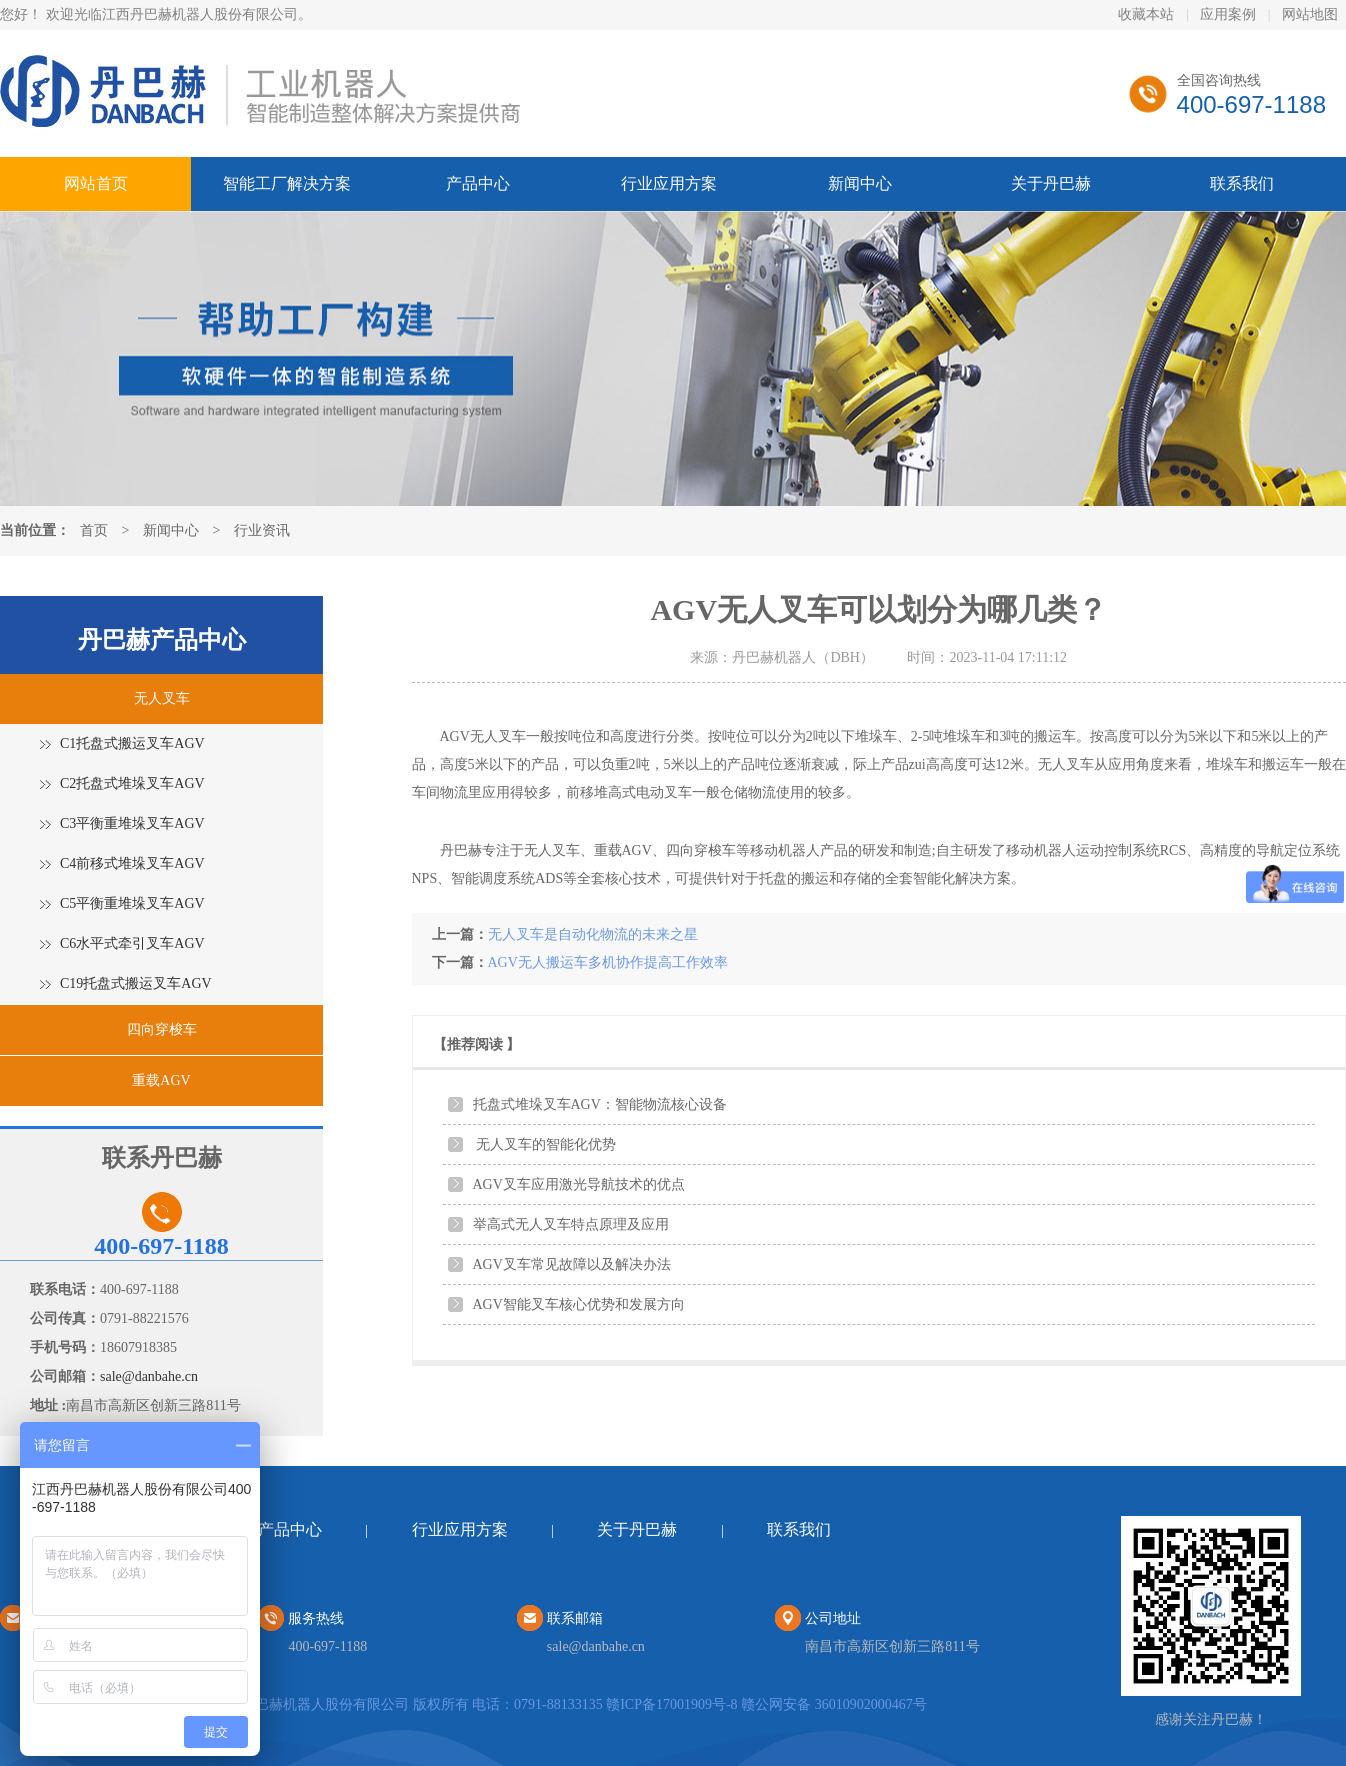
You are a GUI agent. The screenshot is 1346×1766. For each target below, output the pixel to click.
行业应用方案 (669, 183)
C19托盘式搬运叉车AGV (136, 983)
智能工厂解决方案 (287, 183)
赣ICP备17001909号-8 (671, 1704)
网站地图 (1310, 14)
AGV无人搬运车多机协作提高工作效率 (608, 962)
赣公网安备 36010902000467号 (834, 1704)
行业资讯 (262, 530)
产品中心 (478, 183)
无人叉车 (162, 698)
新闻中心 (860, 183)
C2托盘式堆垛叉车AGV (132, 783)
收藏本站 (1146, 14)
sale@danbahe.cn (149, 1376)
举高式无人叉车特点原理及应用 (571, 1224)
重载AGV (161, 1080)
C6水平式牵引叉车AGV (132, 943)
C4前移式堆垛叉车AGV (132, 863)
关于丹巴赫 (1051, 183)
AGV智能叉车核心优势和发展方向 (579, 1304)
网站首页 (96, 183)
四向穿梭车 (162, 1029)
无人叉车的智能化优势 (545, 1144)
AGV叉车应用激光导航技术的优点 (579, 1184)
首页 (94, 530)
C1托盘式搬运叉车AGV (132, 743)
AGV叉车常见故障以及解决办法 (572, 1264)
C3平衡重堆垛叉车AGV (132, 823)
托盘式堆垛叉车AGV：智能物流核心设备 (600, 1104)
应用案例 (1228, 14)
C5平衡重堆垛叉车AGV (132, 903)
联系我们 (1242, 183)
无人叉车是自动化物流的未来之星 (593, 934)
